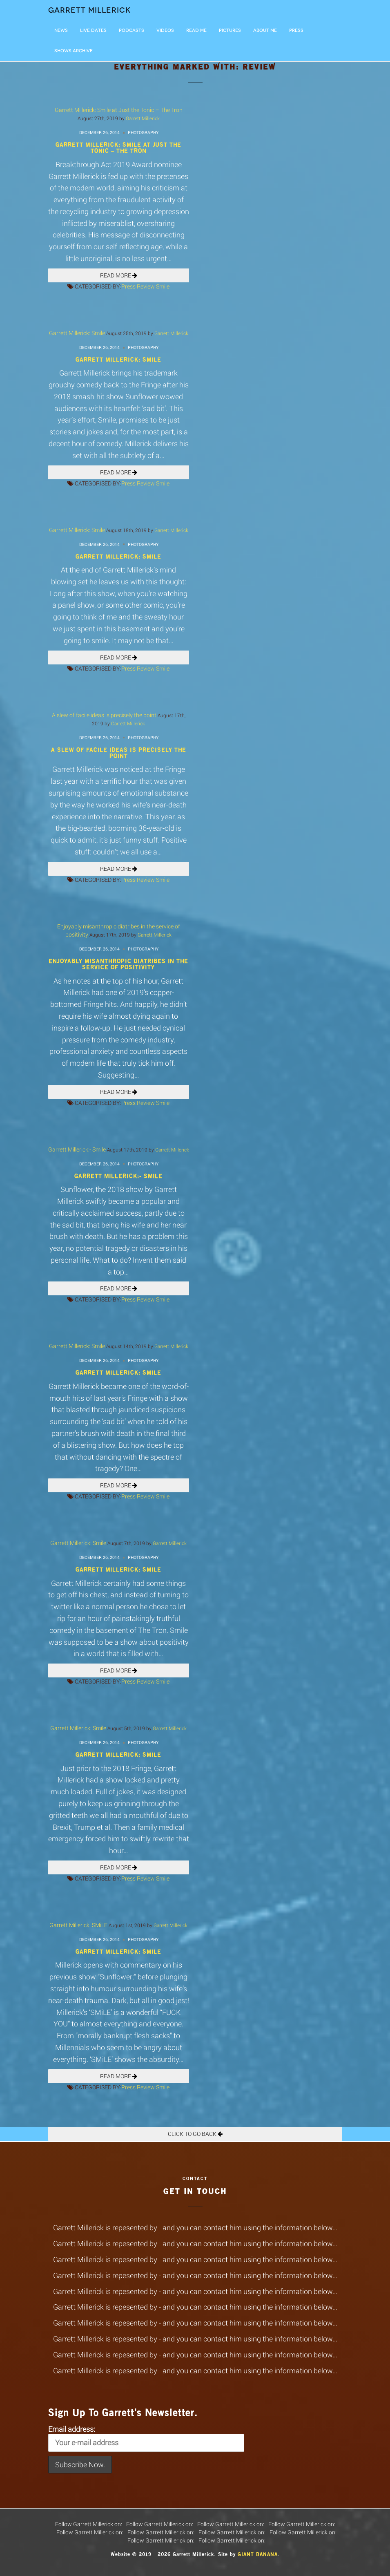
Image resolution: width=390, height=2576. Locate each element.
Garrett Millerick (89, 10)
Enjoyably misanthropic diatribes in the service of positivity (118, 964)
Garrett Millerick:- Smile (77, 1149)
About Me (265, 30)
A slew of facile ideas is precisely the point (104, 715)
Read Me (196, 30)
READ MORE (118, 275)
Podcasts (131, 30)
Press (296, 30)
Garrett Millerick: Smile (77, 333)
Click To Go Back (195, 2134)
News (61, 30)
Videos (165, 30)
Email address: (146, 2438)
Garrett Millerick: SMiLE (78, 1925)
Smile (162, 286)
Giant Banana (258, 2554)
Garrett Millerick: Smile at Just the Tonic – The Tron (119, 110)
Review (146, 286)
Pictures (230, 30)
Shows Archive (73, 51)
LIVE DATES (93, 30)
